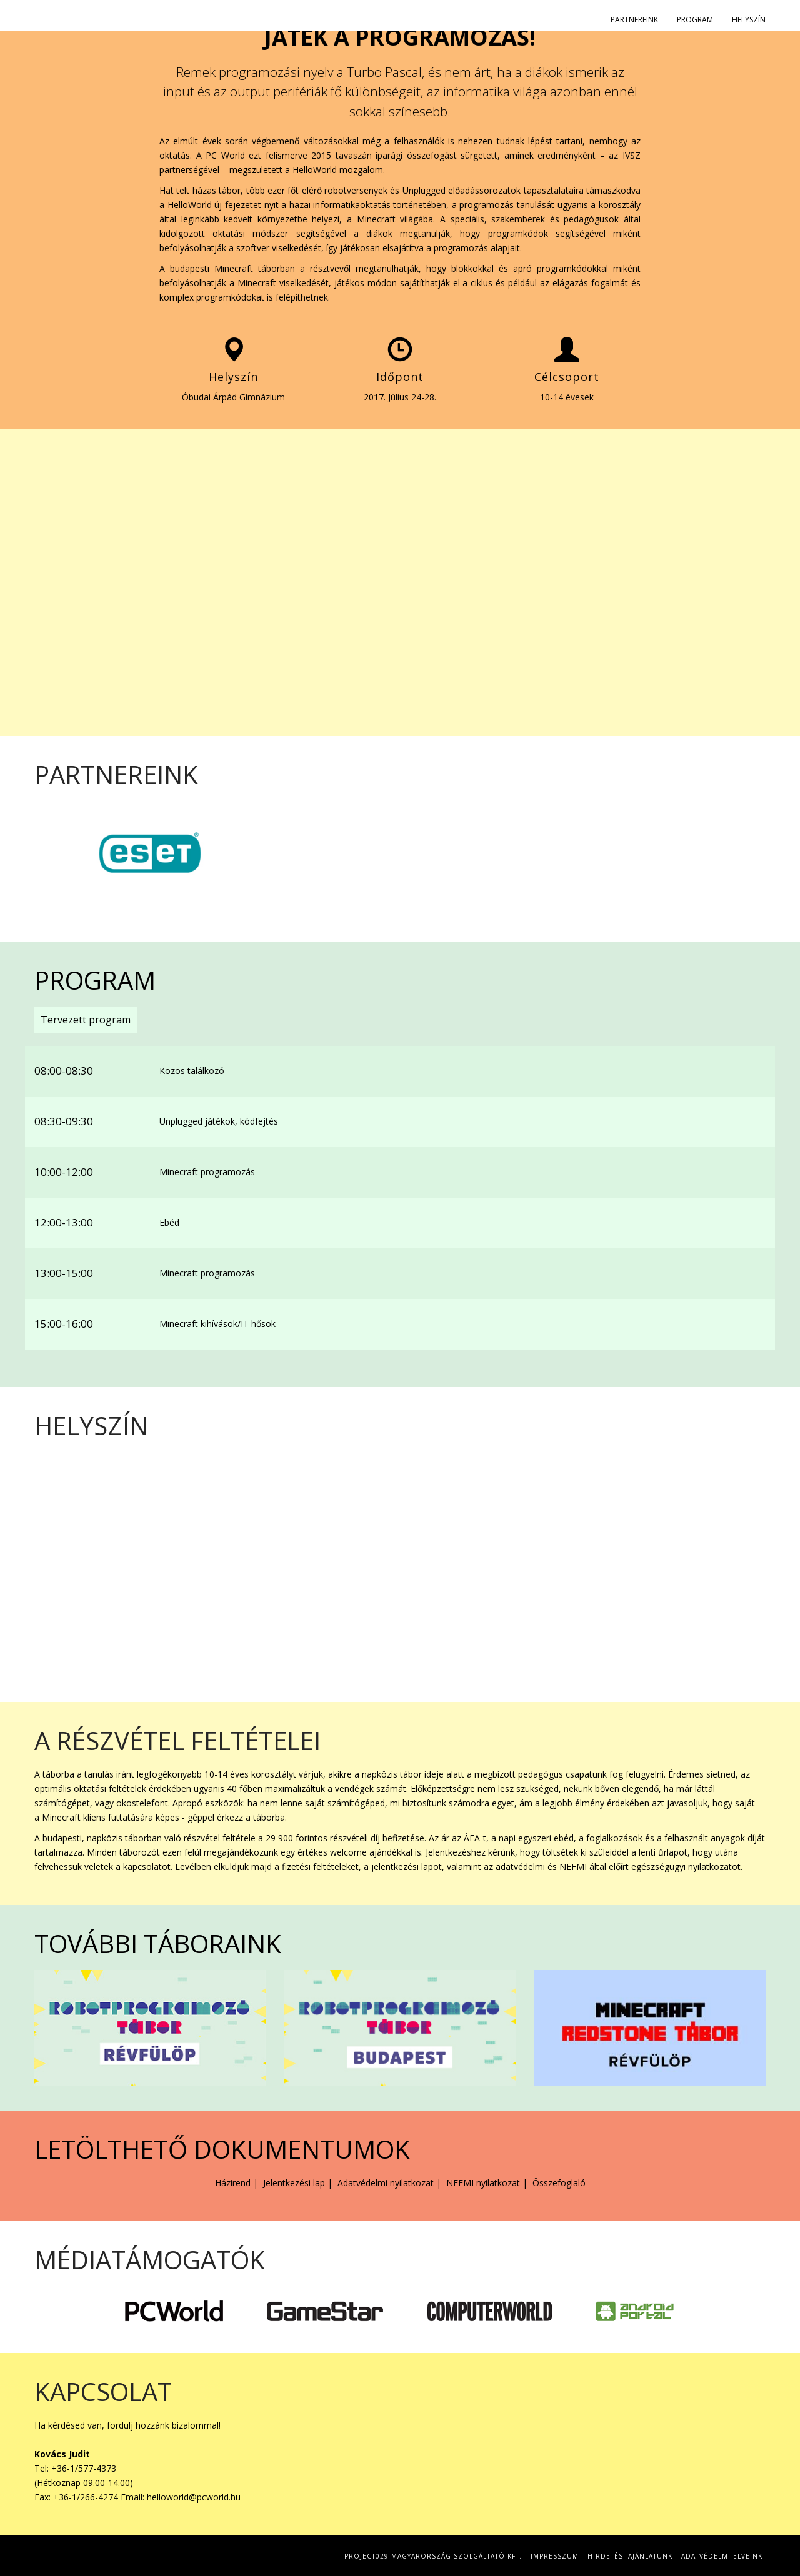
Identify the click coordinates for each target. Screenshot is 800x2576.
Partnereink (634, 19)
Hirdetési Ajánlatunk (630, 2556)
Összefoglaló (559, 2183)
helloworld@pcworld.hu (194, 2497)
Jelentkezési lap (294, 2183)
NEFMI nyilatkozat (483, 2183)
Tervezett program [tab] (86, 1020)
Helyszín (749, 19)
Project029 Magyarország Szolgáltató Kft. (433, 2556)
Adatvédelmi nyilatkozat (386, 2183)
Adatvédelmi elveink (721, 2556)
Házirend (233, 2183)
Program (695, 19)
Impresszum (555, 2556)
